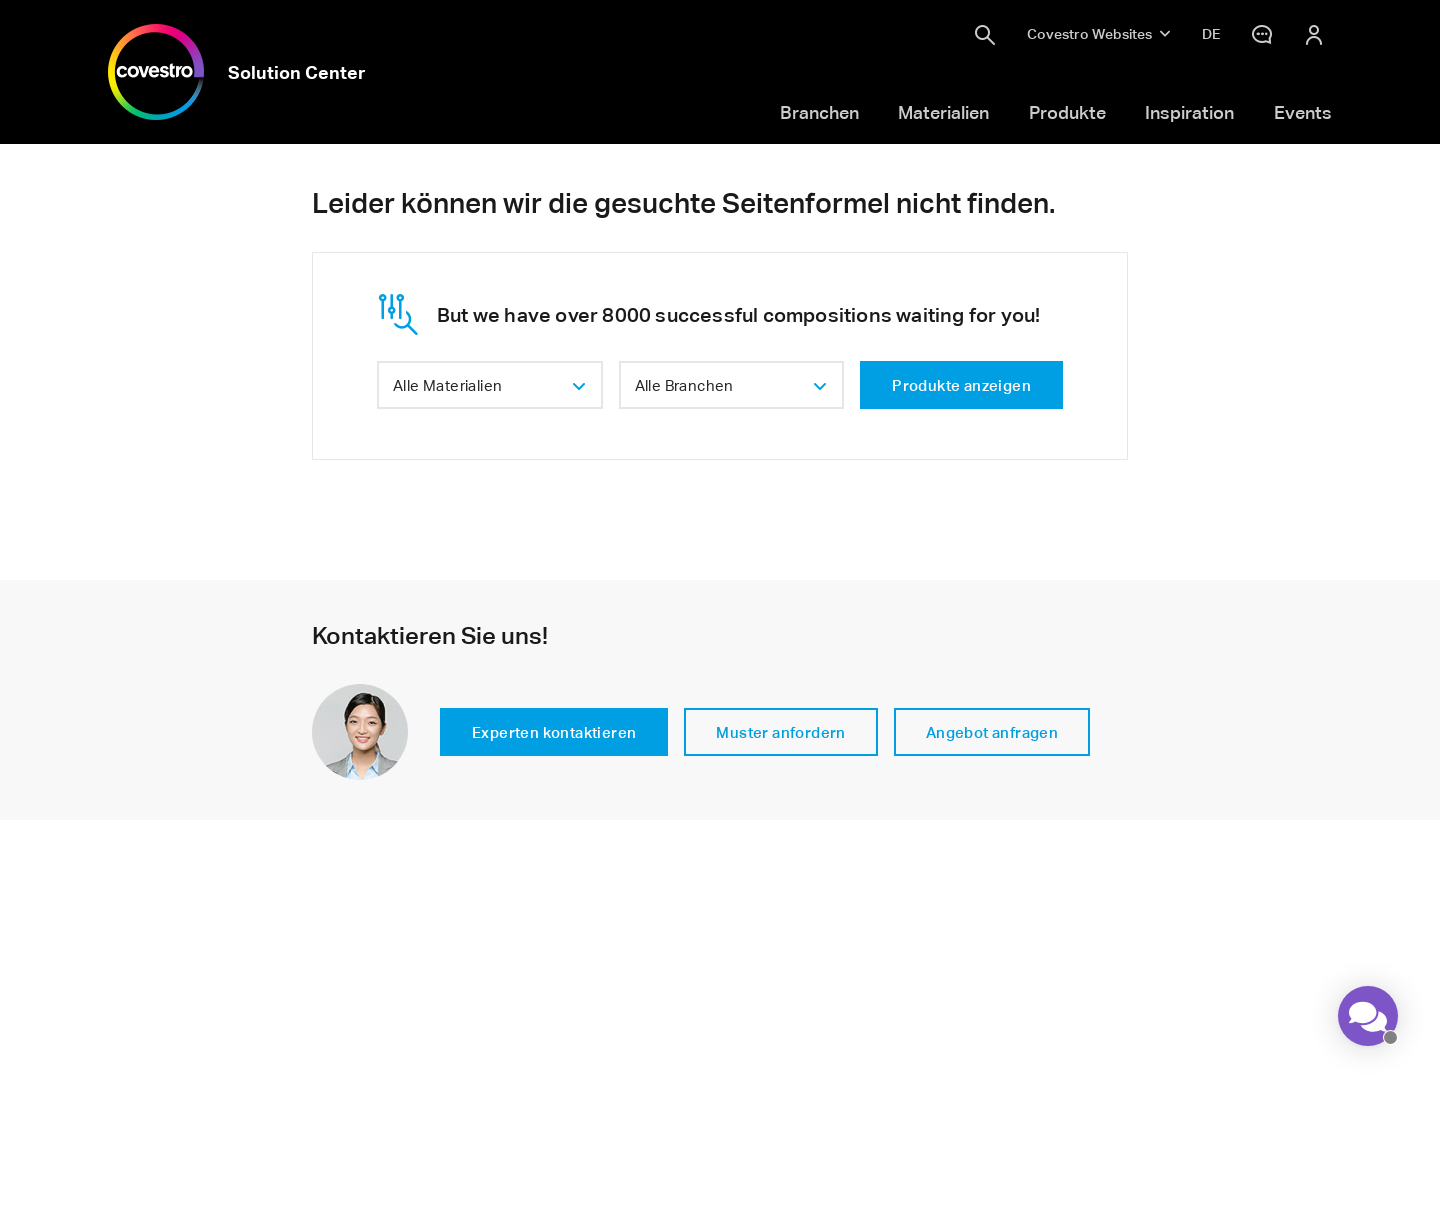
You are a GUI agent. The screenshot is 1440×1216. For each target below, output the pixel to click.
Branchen (819, 112)
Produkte (1067, 112)
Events (1303, 112)
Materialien (943, 112)
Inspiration (1189, 112)
